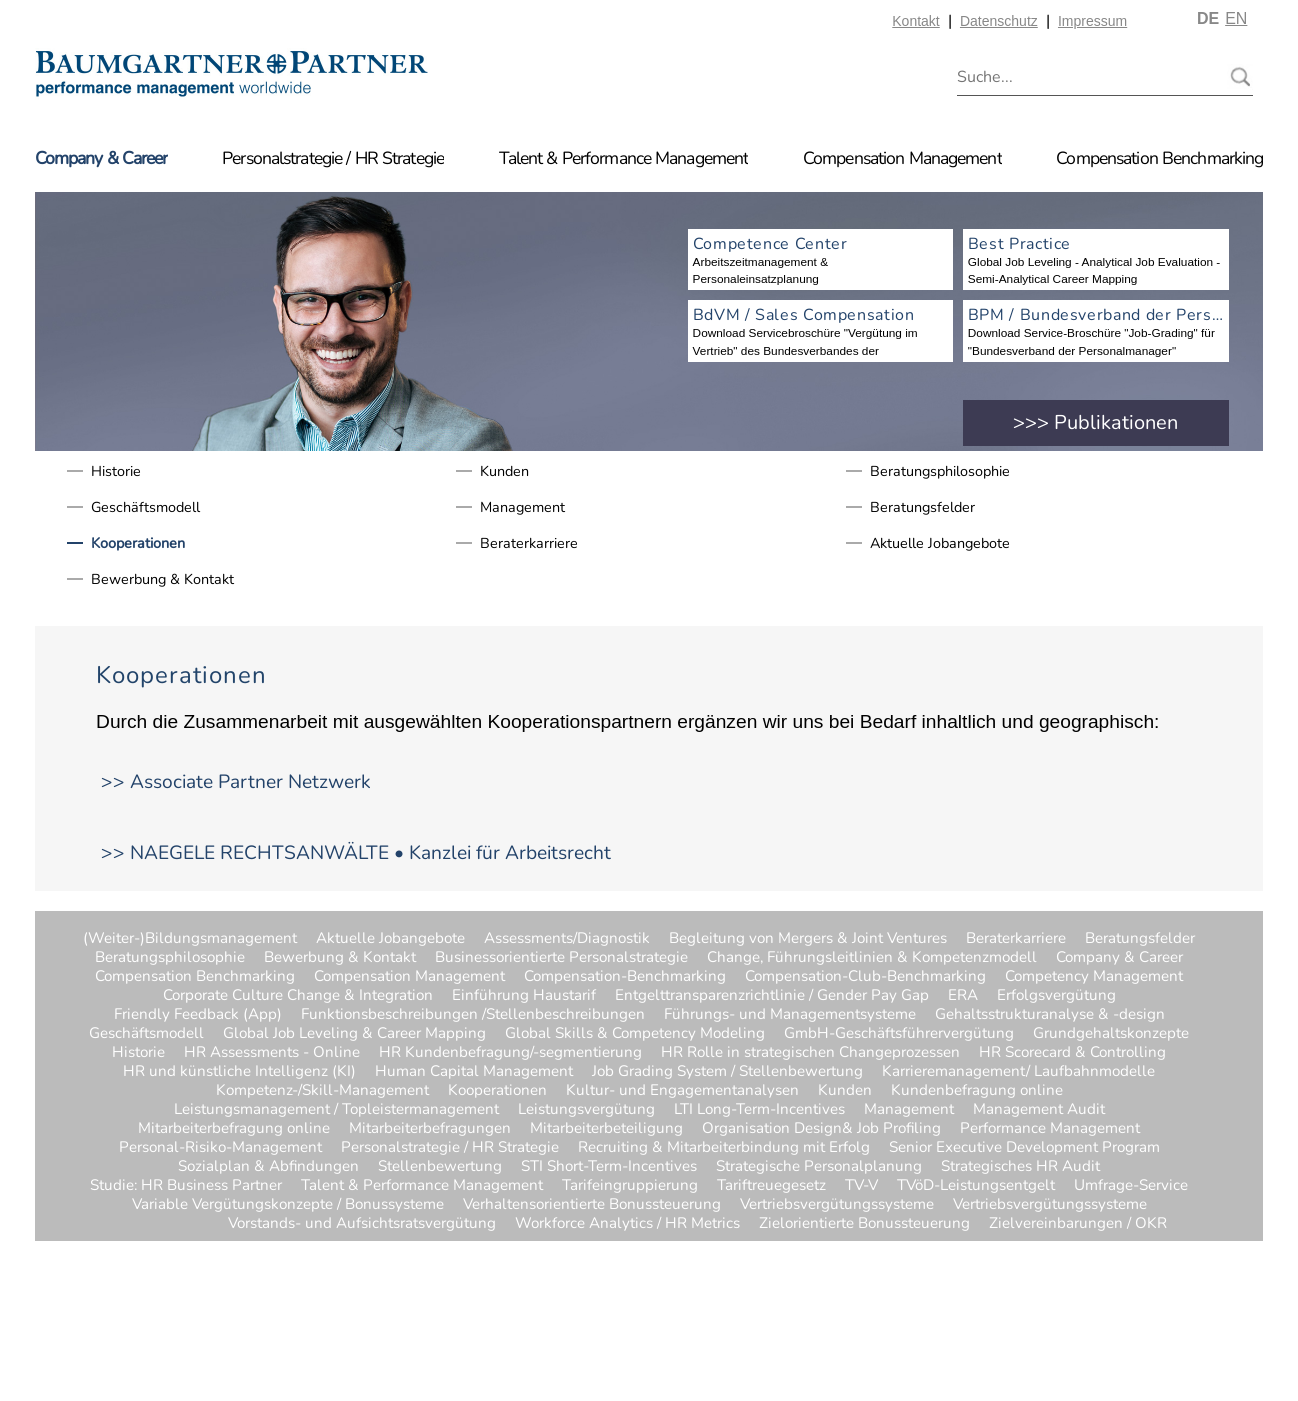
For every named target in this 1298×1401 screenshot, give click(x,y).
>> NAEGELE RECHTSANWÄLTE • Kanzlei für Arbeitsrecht (356, 853)
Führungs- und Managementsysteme (790, 1014)
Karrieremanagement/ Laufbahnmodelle (1018, 1071)
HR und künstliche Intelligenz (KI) (239, 1071)
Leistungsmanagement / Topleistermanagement (336, 1109)
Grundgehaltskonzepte (1111, 1033)
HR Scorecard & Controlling (1072, 1052)
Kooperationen (138, 543)
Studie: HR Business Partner (186, 1185)
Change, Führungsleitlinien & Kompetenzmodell (872, 957)
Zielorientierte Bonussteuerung (864, 1223)
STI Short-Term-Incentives (609, 1166)
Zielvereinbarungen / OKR (1029, 1223)
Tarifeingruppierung (630, 1185)
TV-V (861, 1185)
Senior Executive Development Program (1024, 1147)
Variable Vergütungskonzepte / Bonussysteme (288, 1204)
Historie (116, 471)
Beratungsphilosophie (940, 471)
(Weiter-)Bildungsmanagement (190, 938)
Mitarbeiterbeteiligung (606, 1128)
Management (522, 507)
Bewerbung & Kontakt (162, 579)
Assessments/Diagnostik (567, 938)
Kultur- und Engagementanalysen (682, 1090)
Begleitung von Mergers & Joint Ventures (808, 938)
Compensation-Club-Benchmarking (865, 976)
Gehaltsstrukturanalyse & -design (1050, 1014)
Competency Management (1094, 976)
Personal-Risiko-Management (220, 1147)
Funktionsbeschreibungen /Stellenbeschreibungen (473, 1014)
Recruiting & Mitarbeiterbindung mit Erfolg (724, 1147)
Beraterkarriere (529, 543)
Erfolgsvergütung (1056, 995)
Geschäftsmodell (145, 507)
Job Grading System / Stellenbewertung (727, 1071)
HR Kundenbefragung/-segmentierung (510, 1052)
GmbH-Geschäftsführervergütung (899, 1033)
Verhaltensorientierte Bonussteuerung (592, 1204)
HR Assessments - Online (272, 1052)
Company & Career (101, 158)
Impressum (1092, 21)
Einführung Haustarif (524, 995)
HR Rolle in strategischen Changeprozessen (810, 1052)
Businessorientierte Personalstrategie (561, 957)
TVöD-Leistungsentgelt (976, 1185)
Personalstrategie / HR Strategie (333, 158)
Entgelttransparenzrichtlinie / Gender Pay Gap (772, 995)
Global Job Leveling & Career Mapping (354, 1033)
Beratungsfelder (922, 507)
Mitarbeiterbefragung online (234, 1128)
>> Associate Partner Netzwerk (236, 782)
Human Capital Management (474, 1071)
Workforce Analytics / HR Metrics (627, 1223)
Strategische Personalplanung (819, 1166)
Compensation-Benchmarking (625, 976)
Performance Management (1050, 1128)
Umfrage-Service (1131, 1185)
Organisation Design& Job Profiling (821, 1128)
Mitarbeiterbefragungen (430, 1128)
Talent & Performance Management (624, 158)
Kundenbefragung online (977, 1090)
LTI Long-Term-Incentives (759, 1109)
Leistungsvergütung (586, 1109)
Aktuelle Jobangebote (940, 543)
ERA (963, 995)
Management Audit (1039, 1109)
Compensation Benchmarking (1159, 158)
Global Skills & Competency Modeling (635, 1033)
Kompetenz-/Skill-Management (322, 1090)
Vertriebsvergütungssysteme (837, 1204)
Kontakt (915, 21)
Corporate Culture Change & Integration (298, 995)
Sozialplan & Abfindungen (268, 1166)
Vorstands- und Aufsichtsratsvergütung (362, 1223)
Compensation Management (902, 158)
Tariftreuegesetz (771, 1185)
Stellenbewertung (440, 1166)
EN (1236, 18)
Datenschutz (999, 21)
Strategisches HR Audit (1020, 1166)
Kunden (504, 471)
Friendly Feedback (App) (198, 1014)
